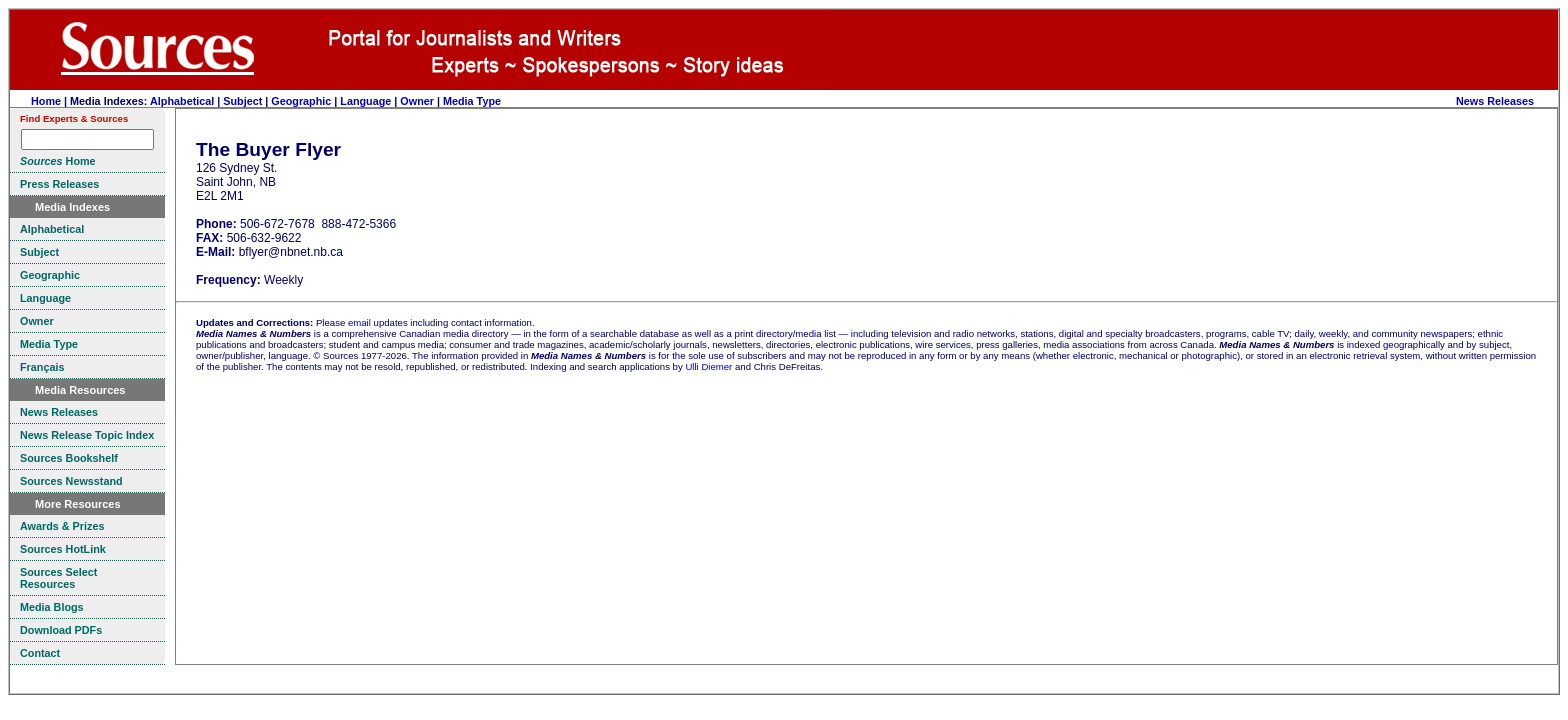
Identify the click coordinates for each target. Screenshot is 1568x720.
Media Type (472, 101)
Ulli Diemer (708, 366)
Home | (50, 101)
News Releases (1495, 101)
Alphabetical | (186, 101)
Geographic (301, 101)
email (359, 322)
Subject (242, 101)
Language (365, 101)
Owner (417, 101)
